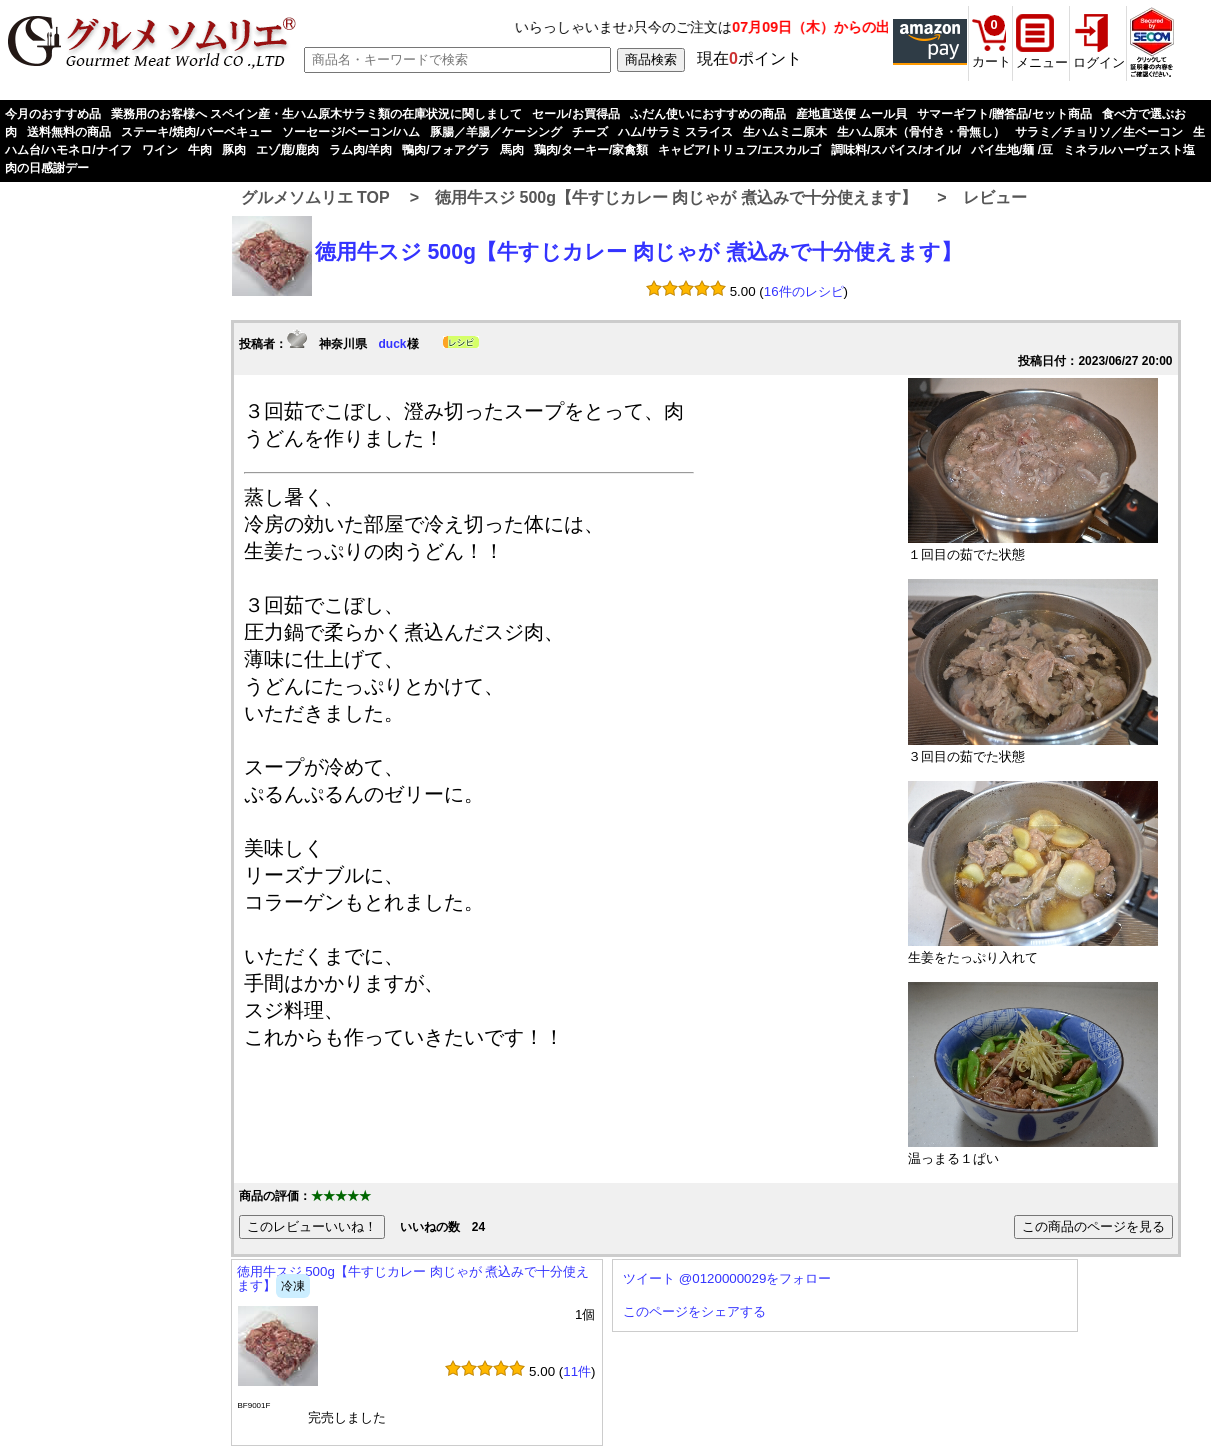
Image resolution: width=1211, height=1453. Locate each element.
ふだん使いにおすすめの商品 (708, 114)
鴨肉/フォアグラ (445, 150)
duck (393, 344)
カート (991, 61)
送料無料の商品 (69, 132)
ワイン (160, 150)
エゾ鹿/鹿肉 (287, 150)
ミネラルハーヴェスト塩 (1129, 150)
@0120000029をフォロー (755, 1278)
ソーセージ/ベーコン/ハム (351, 132)
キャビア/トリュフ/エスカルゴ (739, 150)
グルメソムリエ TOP (315, 197)
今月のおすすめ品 (53, 114)
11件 (577, 1371)
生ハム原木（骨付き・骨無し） (921, 132)
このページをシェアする (694, 1311)
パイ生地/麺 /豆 (1012, 150)
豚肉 (234, 150)
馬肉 (512, 150)
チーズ (590, 132)
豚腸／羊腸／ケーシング (496, 132)
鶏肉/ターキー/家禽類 (591, 150)
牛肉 (200, 150)
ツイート (649, 1278)
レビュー (995, 197)
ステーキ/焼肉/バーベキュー (196, 132)
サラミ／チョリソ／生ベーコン (1099, 132)
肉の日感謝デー (47, 168)
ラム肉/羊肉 (360, 150)
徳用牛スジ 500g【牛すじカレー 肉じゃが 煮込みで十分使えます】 (676, 197)
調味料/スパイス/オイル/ (896, 150)
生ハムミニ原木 (785, 132)
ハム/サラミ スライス (675, 132)
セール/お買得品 (575, 114)
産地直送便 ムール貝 (851, 114)
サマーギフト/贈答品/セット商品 (1004, 114)
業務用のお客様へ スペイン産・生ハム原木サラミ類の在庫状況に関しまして (316, 114)
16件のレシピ (804, 291)
